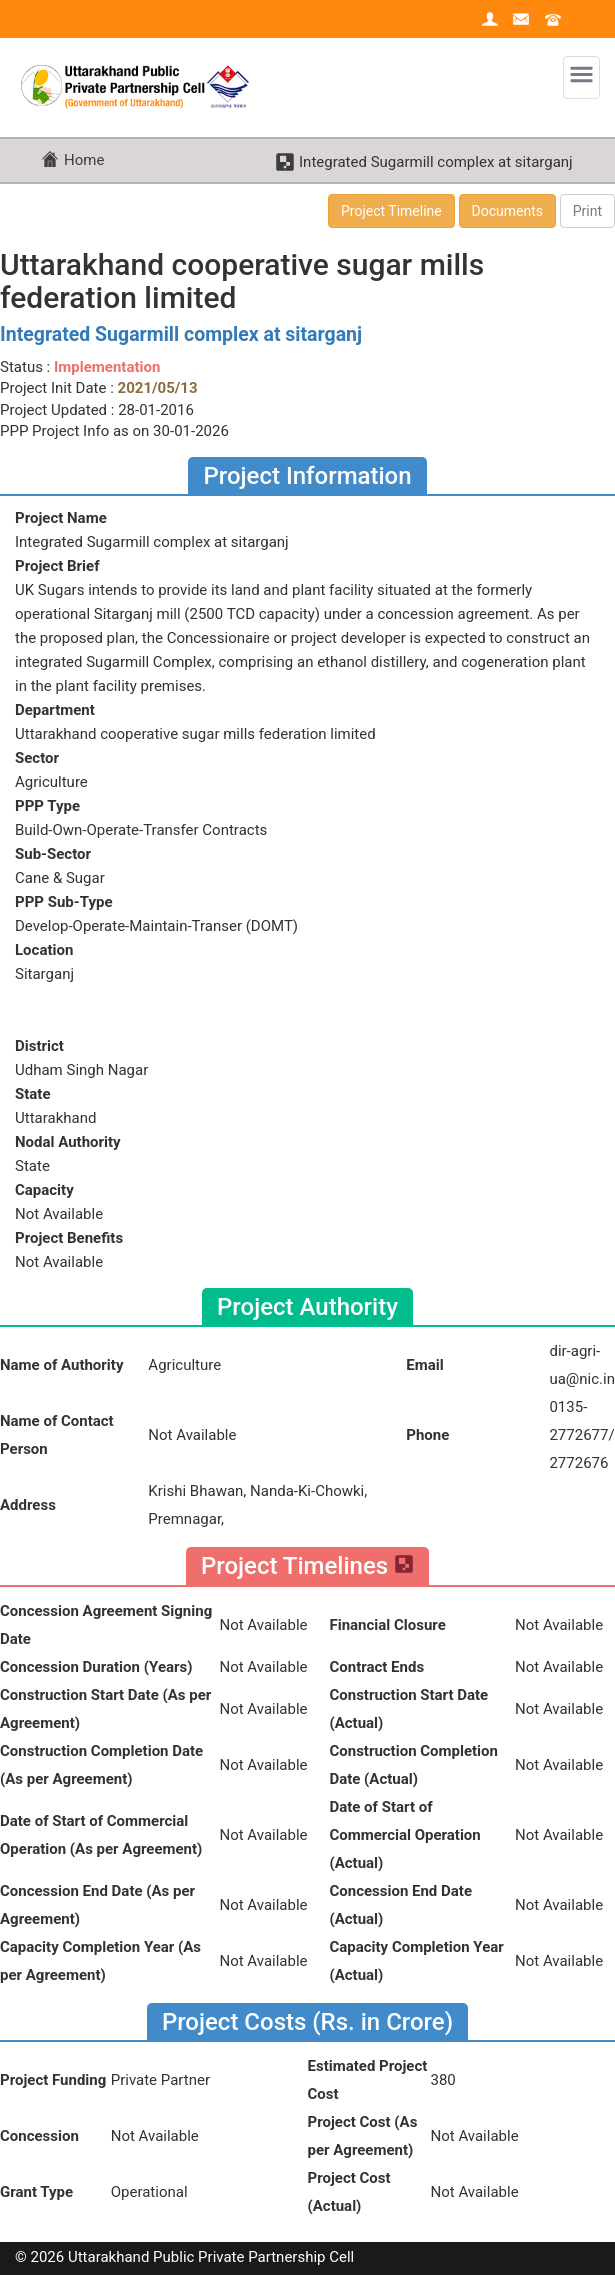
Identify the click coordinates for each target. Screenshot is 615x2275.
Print (587, 211)
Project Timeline (391, 211)
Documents (507, 211)
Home (84, 160)
